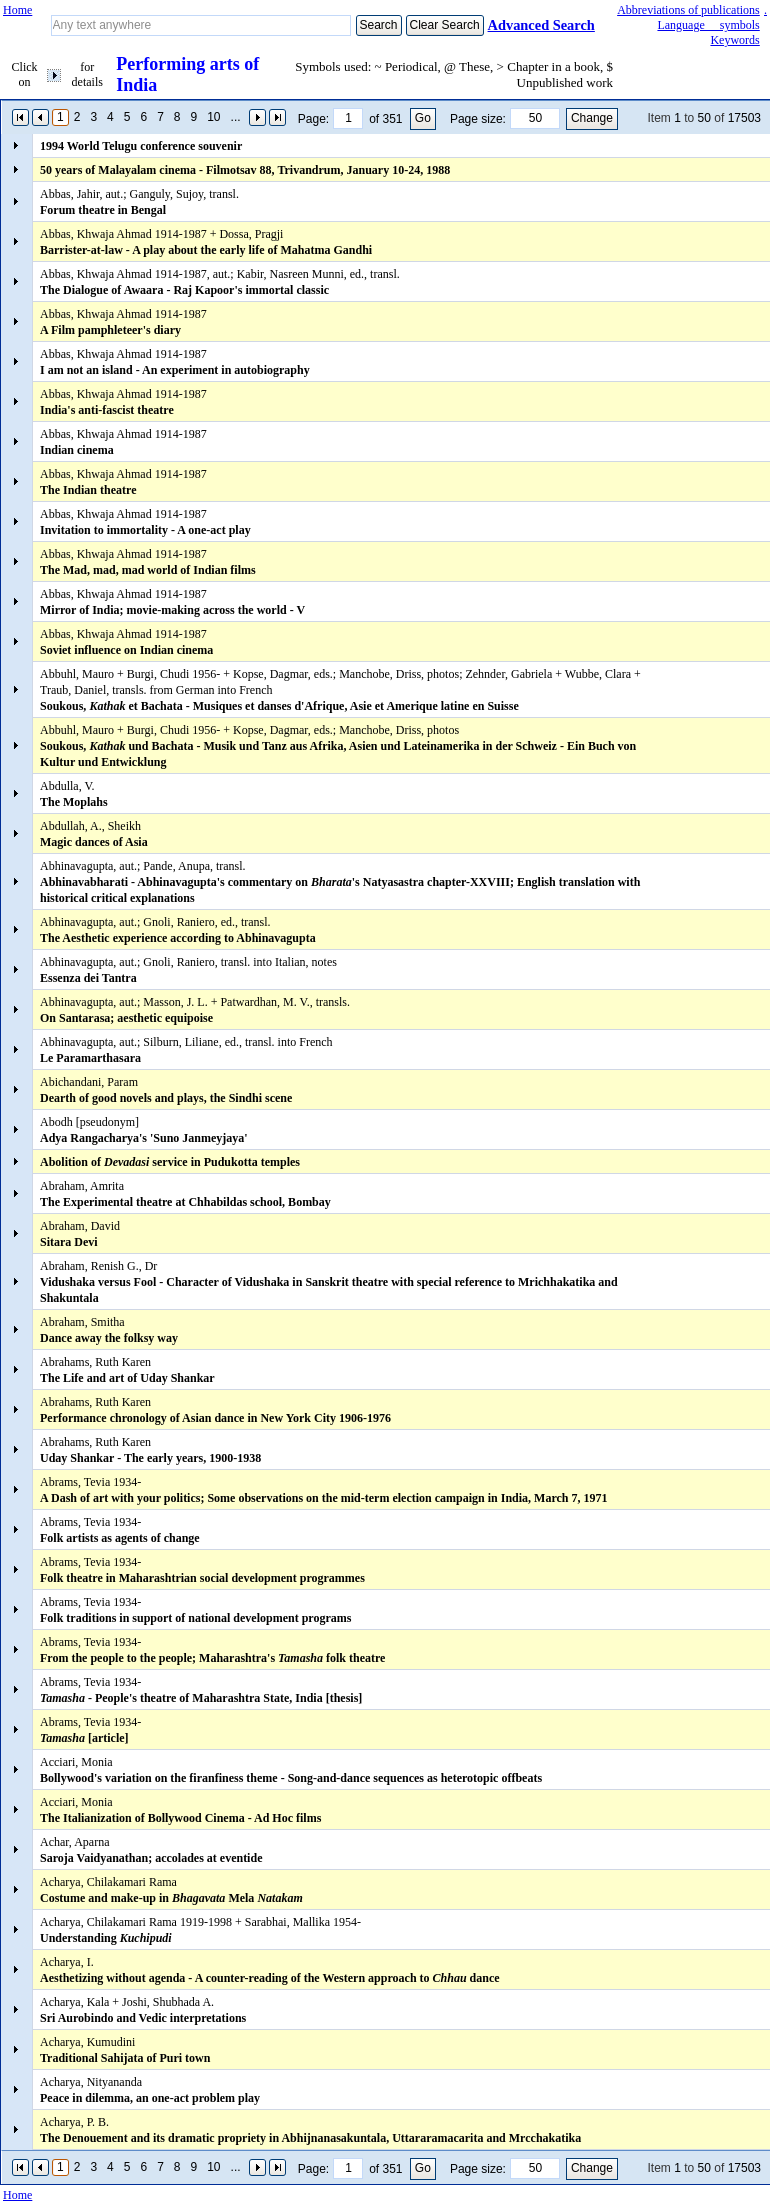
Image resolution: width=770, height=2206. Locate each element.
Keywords (734, 40)
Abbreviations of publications (688, 10)
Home (17, 10)
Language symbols (708, 25)
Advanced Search (541, 25)
